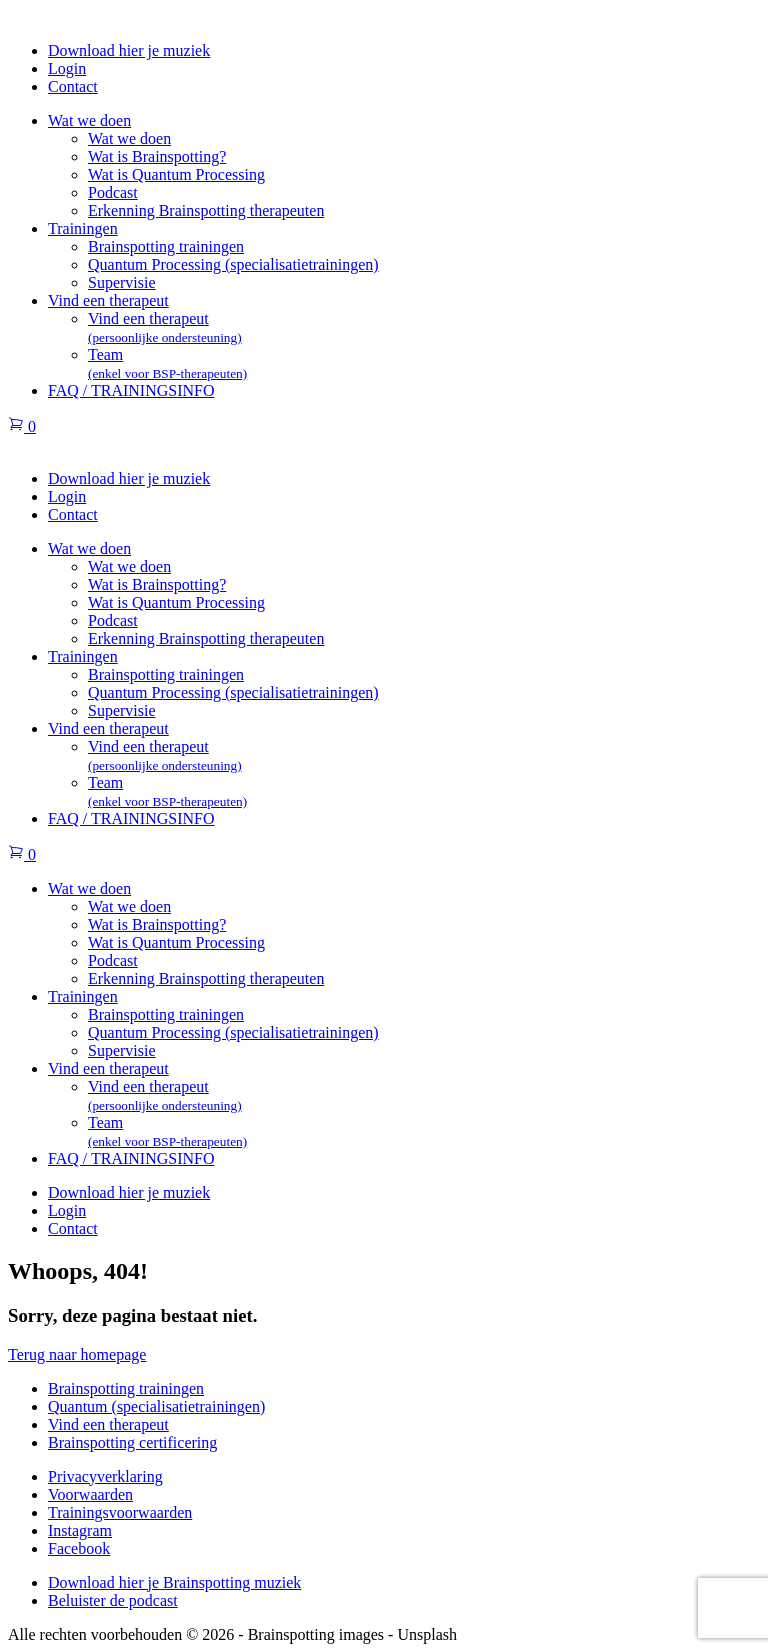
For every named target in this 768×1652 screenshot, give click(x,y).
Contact (73, 86)
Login (67, 68)
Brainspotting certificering (132, 1442)
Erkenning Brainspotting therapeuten (206, 210)
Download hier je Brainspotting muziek (174, 1582)
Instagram (80, 1530)
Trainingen (83, 228)
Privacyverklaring (105, 1476)
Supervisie (122, 282)
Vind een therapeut (108, 300)
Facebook (79, 1548)
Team (167, 363)
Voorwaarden (90, 1494)
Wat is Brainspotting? (157, 156)
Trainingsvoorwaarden (120, 1512)
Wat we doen (89, 120)
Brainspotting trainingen (166, 246)
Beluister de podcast (113, 1600)
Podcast (113, 192)
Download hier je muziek (129, 50)
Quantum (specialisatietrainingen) (156, 1406)
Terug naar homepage (77, 1354)
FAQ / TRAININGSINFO (131, 390)
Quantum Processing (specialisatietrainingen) (233, 264)
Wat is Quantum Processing (176, 174)
